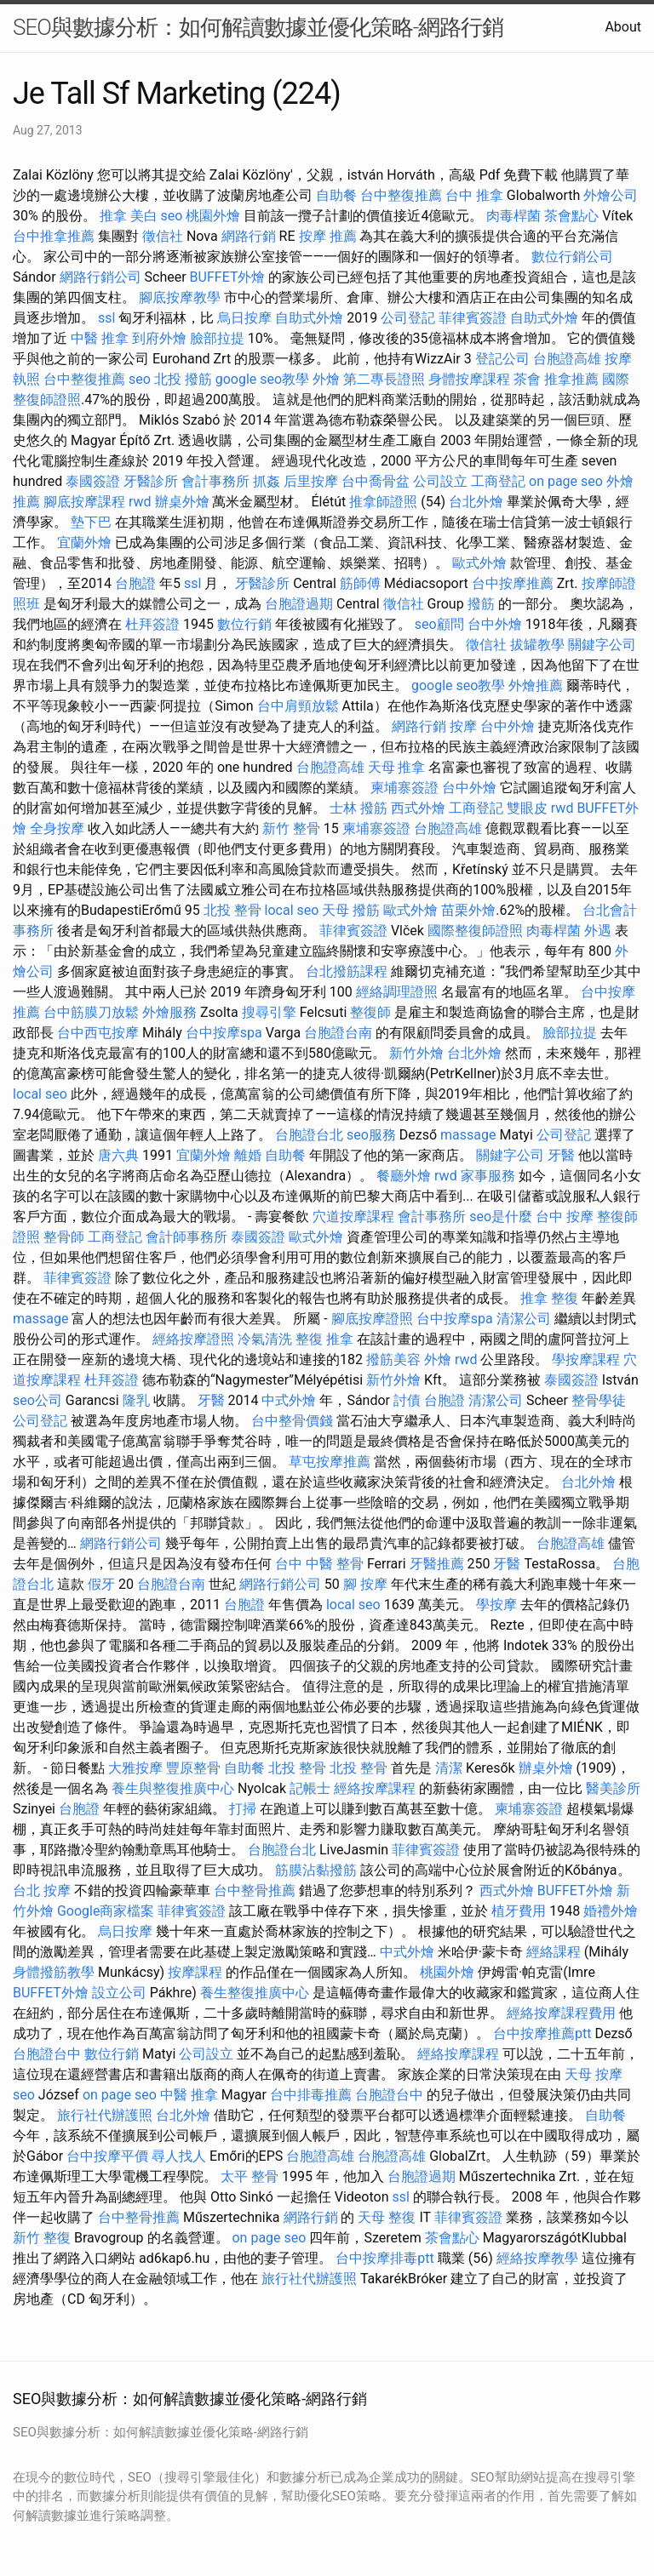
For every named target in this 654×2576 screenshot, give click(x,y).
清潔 (448, 1768)
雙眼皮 (527, 808)
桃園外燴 (213, 216)
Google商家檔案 (106, 1911)
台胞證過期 (299, 604)
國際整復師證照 (475, 930)
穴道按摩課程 (353, 1216)
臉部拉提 (217, 338)
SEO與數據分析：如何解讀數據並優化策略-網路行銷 (258, 27)
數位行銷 (244, 624)
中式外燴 (288, 1400)
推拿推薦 (571, 379)
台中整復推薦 (401, 195)
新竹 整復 (42, 2238)
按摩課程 (195, 1972)
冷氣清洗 (265, 1339)
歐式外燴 (479, 563)
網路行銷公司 (100, 277)
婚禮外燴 (610, 1911)
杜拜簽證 (152, 624)
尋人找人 (179, 2156)
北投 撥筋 (183, 379)
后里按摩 (311, 481)
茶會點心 (571, 216)
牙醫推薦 (437, 1564)
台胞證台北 (309, 1135)
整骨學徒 (598, 1400)
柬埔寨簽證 (404, 788)
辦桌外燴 (182, 502)
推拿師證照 (383, 502)
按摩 (463, 726)
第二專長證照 (384, 379)
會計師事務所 (186, 1237)
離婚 (247, 1155)
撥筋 (481, 604)
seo (172, 216)
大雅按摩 (135, 1768)
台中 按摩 (565, 1216)
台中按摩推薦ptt (542, 2033)
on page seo (566, 481)
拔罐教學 (537, 645)
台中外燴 (495, 624)
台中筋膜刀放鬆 (91, 1012)
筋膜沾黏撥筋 (316, 1870)
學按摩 (496, 1604)
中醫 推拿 (100, 338)
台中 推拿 (474, 195)
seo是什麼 (500, 1216)
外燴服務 (169, 1012)
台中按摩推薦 (513, 583)
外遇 (597, 930)
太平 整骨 (249, 2176)
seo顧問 (439, 624)
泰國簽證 (93, 481)
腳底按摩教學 (180, 297)
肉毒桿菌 (513, 216)
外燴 (326, 379)
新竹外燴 (416, 1053)
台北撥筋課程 (346, 971)
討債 (407, 1400)
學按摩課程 (586, 1359)
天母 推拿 (397, 767)
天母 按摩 (593, 2074)
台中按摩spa (224, 1033)
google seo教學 (262, 379)
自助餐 (336, 195)
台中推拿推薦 (54, 236)
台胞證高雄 (567, 359)
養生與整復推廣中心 (173, 1788)
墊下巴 (91, 522)
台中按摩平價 (107, 2156)
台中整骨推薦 (254, 1890)
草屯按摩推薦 (329, 1462)
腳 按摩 (365, 1584)
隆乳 (136, 1400)
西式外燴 (418, 808)
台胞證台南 (338, 1033)
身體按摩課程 (469, 379)
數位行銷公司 (572, 256)
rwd (140, 502)
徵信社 (162, 236)
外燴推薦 (535, 685)
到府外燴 (159, 338)
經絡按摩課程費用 (561, 2013)
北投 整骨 (232, 910)
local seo (292, 910)
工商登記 (498, 481)
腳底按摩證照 (372, 1319)
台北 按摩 (42, 1890)
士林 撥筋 (358, 808)
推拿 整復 (549, 1298)
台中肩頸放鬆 (298, 706)
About (623, 27)
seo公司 (37, 1400)
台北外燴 (476, 502)
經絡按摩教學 (537, 2258)
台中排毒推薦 (311, 2095)
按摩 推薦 (328, 236)
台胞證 (135, 583)
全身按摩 (57, 828)
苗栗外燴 (468, 910)
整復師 (370, 1012)
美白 (144, 216)
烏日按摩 (244, 318)
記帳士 (310, 1788)
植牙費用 (518, 1911)
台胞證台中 (47, 2054)
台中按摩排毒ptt (384, 2258)
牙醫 (561, 1155)
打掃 (242, 1809)
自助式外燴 (309, 318)
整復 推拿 (324, 1339)
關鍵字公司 (602, 645)
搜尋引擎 (269, 1012)
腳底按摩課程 (84, 502)
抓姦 (266, 481)
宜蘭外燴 (84, 542)
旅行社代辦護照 (104, 2115)
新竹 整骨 (291, 828)
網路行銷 (248, 236)
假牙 (101, 1584)
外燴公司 (610, 195)
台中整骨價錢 (292, 1421)
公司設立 (440, 481)
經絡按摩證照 (193, 1339)
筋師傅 (360, 583)
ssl (106, 318)
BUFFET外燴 (228, 277)
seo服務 (371, 1135)
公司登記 (408, 318)
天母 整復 (387, 2217)
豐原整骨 (193, 1768)
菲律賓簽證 (473, 318)
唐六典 (118, 1155)
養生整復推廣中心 (254, 1993)
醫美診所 (613, 1788)
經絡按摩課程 (375, 1788)
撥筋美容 (393, 1359)
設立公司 (119, 1993)
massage (468, 1135)
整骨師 (63, 1237)
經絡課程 (553, 1952)
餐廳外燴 (403, 1176)
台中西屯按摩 (98, 1033)
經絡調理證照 (397, 992)
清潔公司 (523, 1319)
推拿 (113, 216)
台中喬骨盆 (375, 481)
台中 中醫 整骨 (319, 1564)
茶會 (527, 379)
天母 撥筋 (351, 910)
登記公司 (502, 359)
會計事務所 (215, 481)
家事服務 (488, 1176)
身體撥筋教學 (54, 1972)
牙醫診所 (150, 481)
